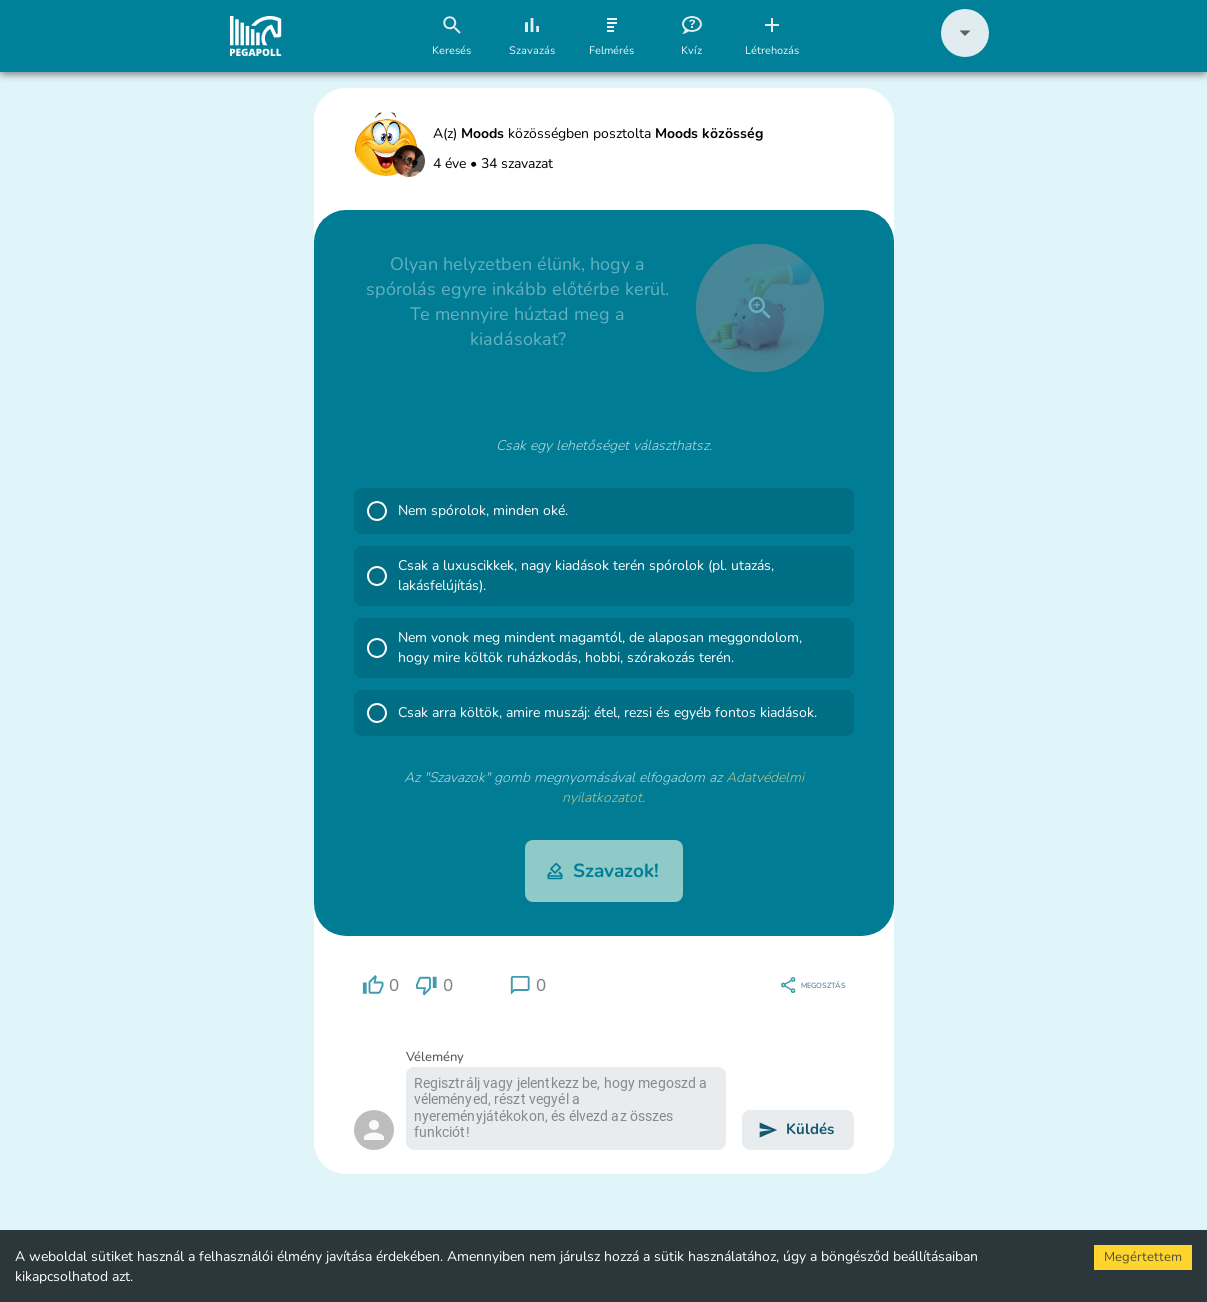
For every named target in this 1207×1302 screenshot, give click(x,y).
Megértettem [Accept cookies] (1143, 1257)
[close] (760, 308)
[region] (381, 985)
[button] (965, 52)
